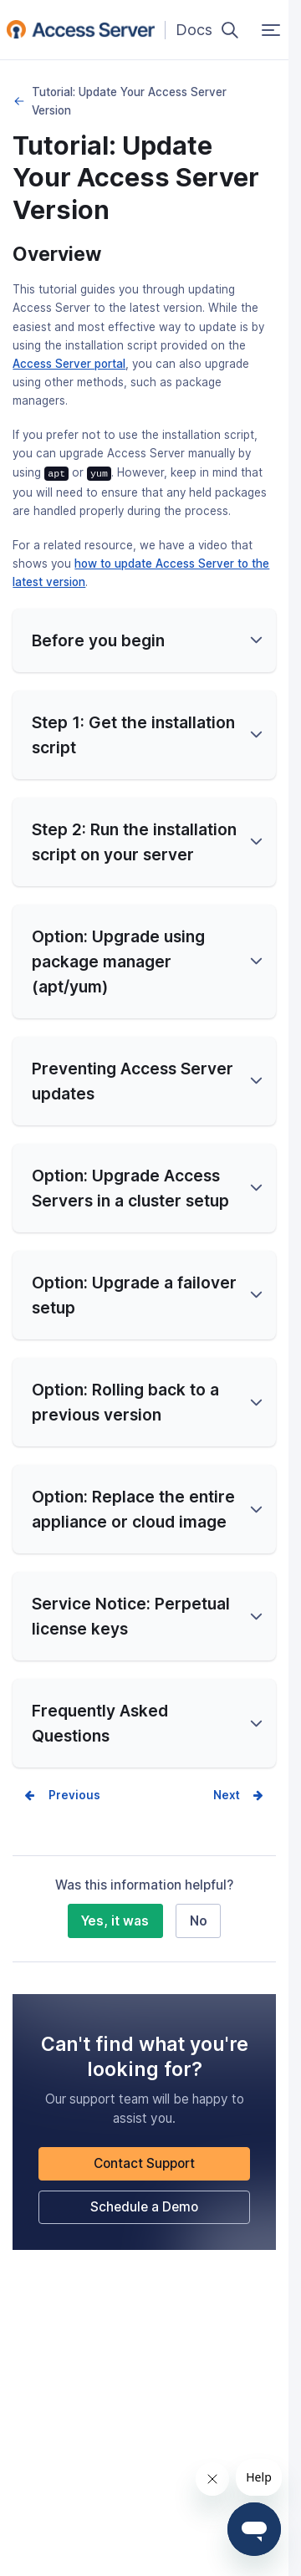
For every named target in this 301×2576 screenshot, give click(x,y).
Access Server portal (69, 363)
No (198, 1920)
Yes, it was (115, 1920)
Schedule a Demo (144, 2206)
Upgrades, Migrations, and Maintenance (19, 100)
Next (226, 1794)
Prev (61, 1794)
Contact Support (144, 2162)
